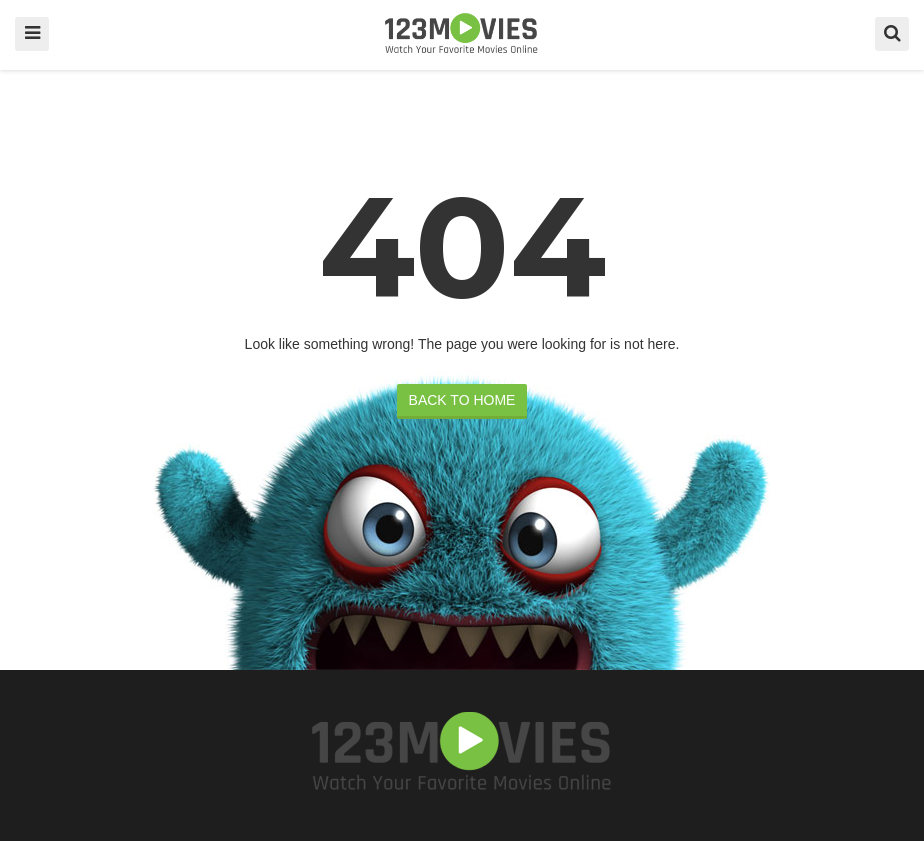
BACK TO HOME (462, 400)
